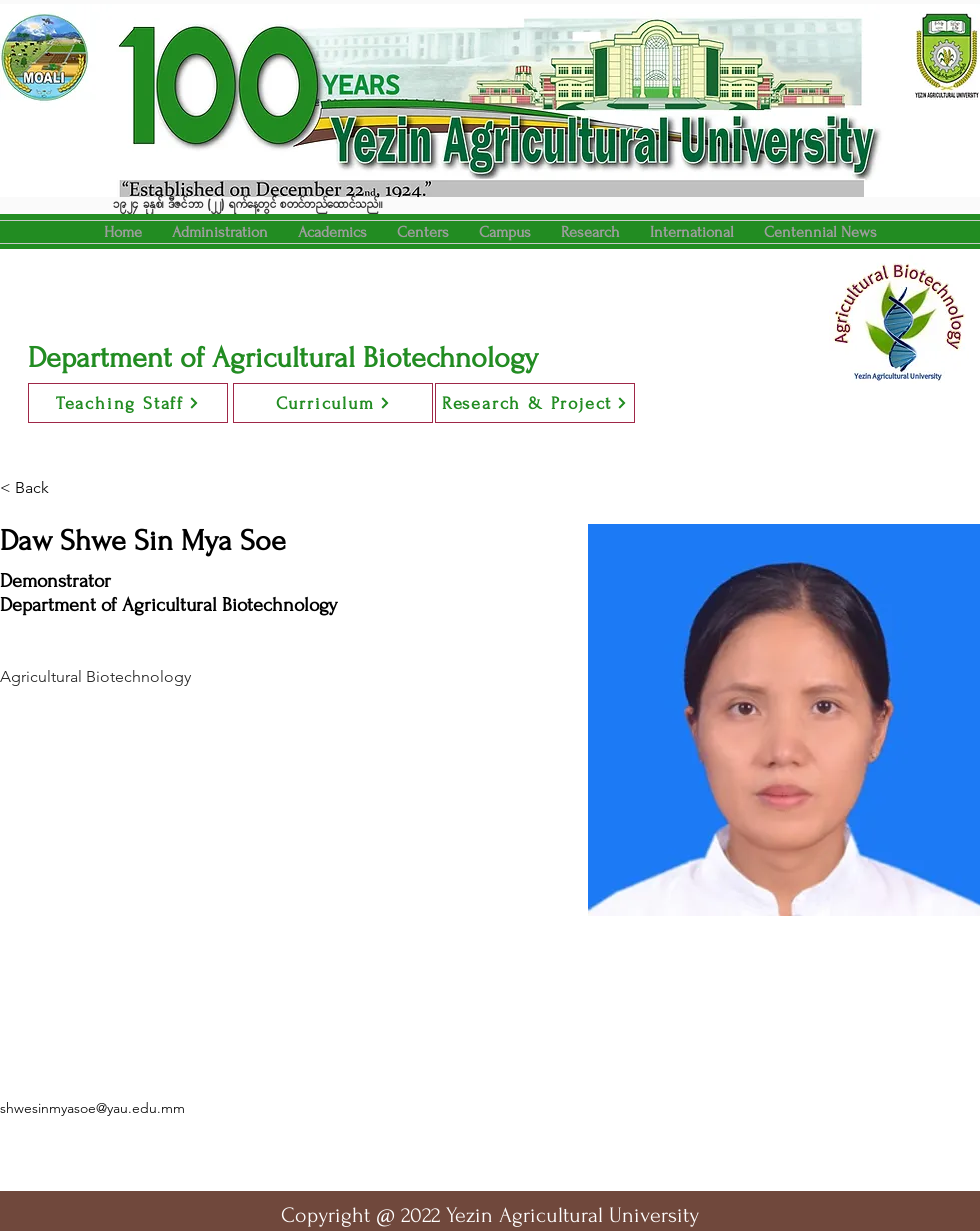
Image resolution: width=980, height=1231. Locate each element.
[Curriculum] (333, 403)
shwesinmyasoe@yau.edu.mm (92, 1108)
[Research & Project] (535, 403)
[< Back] (39, 488)
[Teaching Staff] (128, 403)
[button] (332, 232)
